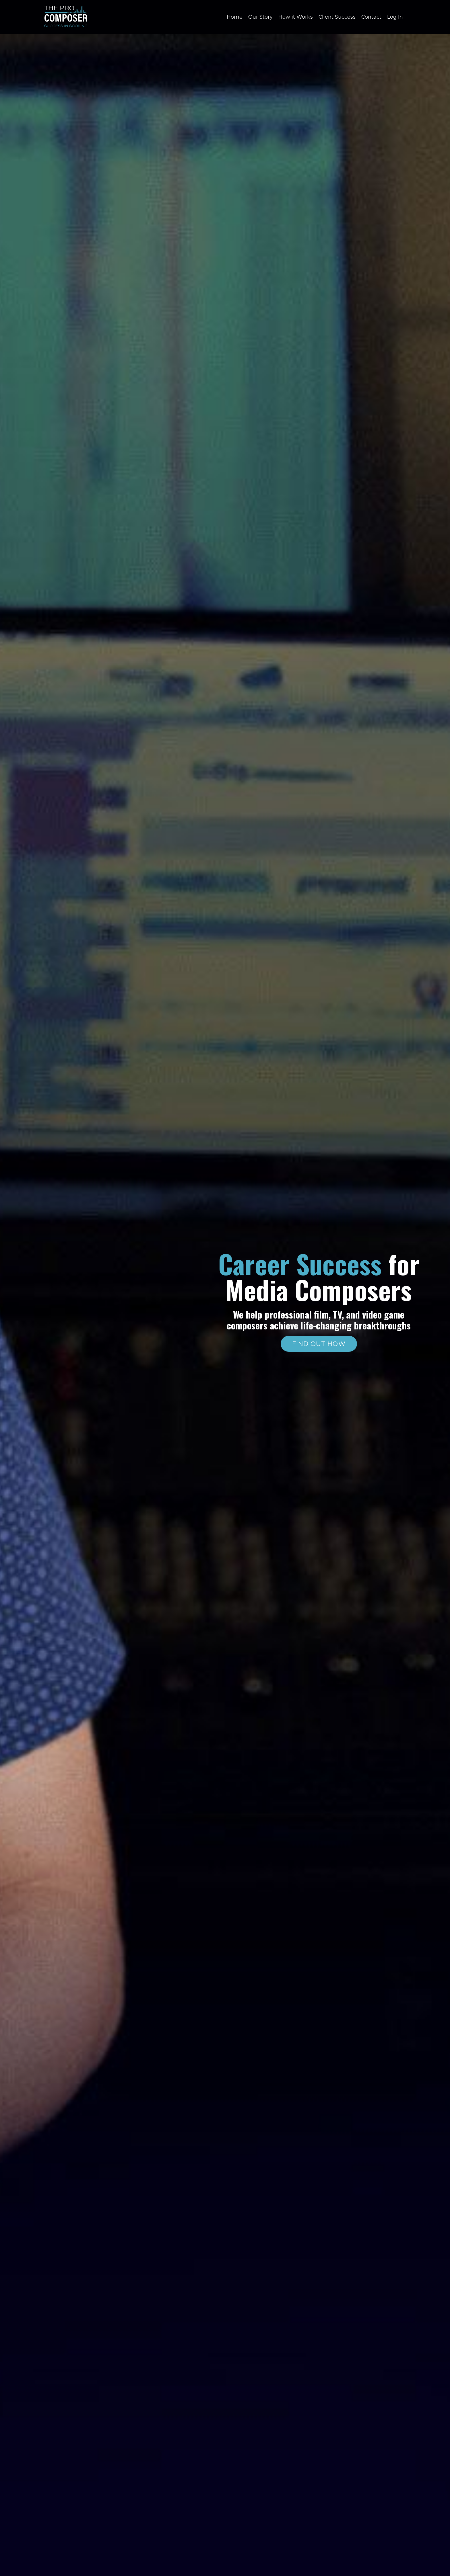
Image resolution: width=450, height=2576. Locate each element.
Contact (371, 17)
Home (234, 17)
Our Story (260, 17)
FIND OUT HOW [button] (319, 1343)
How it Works (295, 17)
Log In (395, 17)
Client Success (336, 17)
